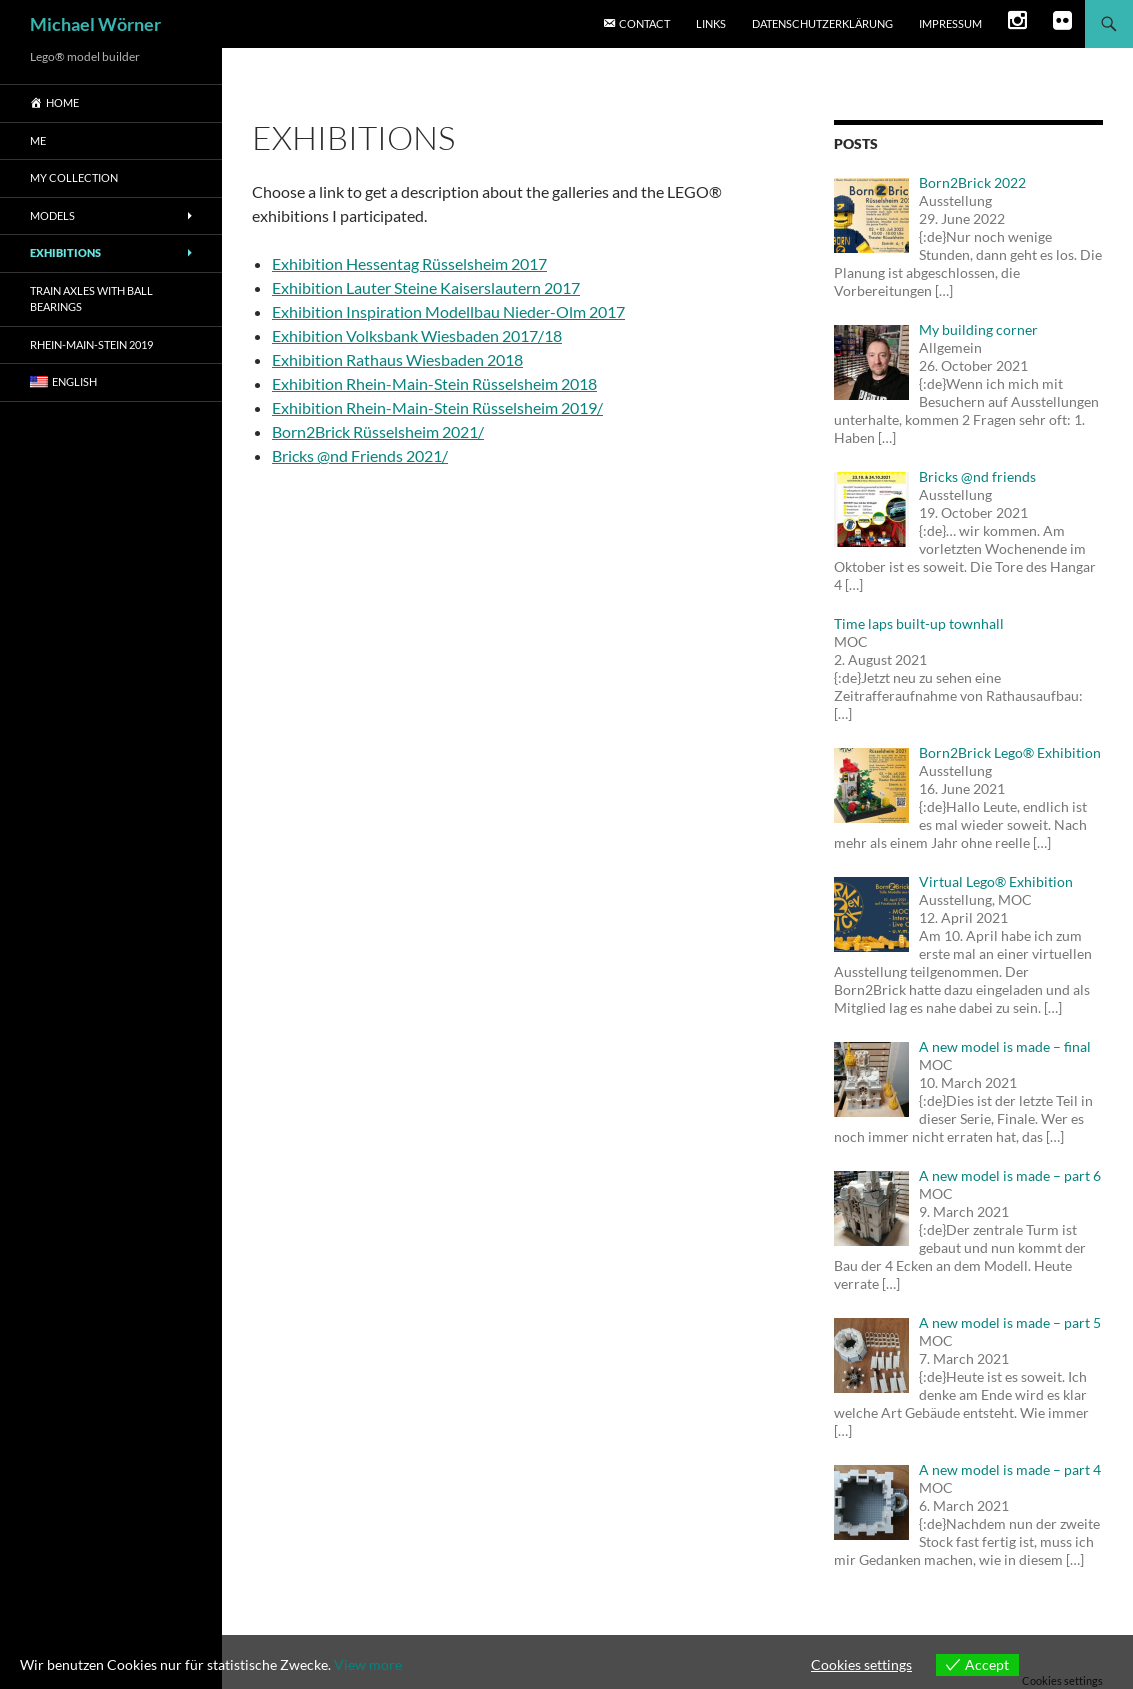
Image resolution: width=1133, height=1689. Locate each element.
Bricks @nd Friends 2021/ (360, 455)
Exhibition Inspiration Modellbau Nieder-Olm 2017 (448, 311)
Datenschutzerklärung (822, 23)
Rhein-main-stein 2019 (91, 344)
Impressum (950, 23)
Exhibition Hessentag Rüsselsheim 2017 (409, 263)
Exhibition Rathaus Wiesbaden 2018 (397, 359)
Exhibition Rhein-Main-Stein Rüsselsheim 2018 (434, 383)
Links (711, 23)
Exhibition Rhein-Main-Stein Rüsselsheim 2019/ (437, 407)
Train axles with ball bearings (91, 299)
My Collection (74, 177)
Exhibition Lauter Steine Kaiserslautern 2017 (426, 287)
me (38, 140)
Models (52, 215)
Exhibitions (65, 252)
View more (368, 1664)
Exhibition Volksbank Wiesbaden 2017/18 (417, 335)
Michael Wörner (95, 24)
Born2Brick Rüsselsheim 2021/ (378, 431)
